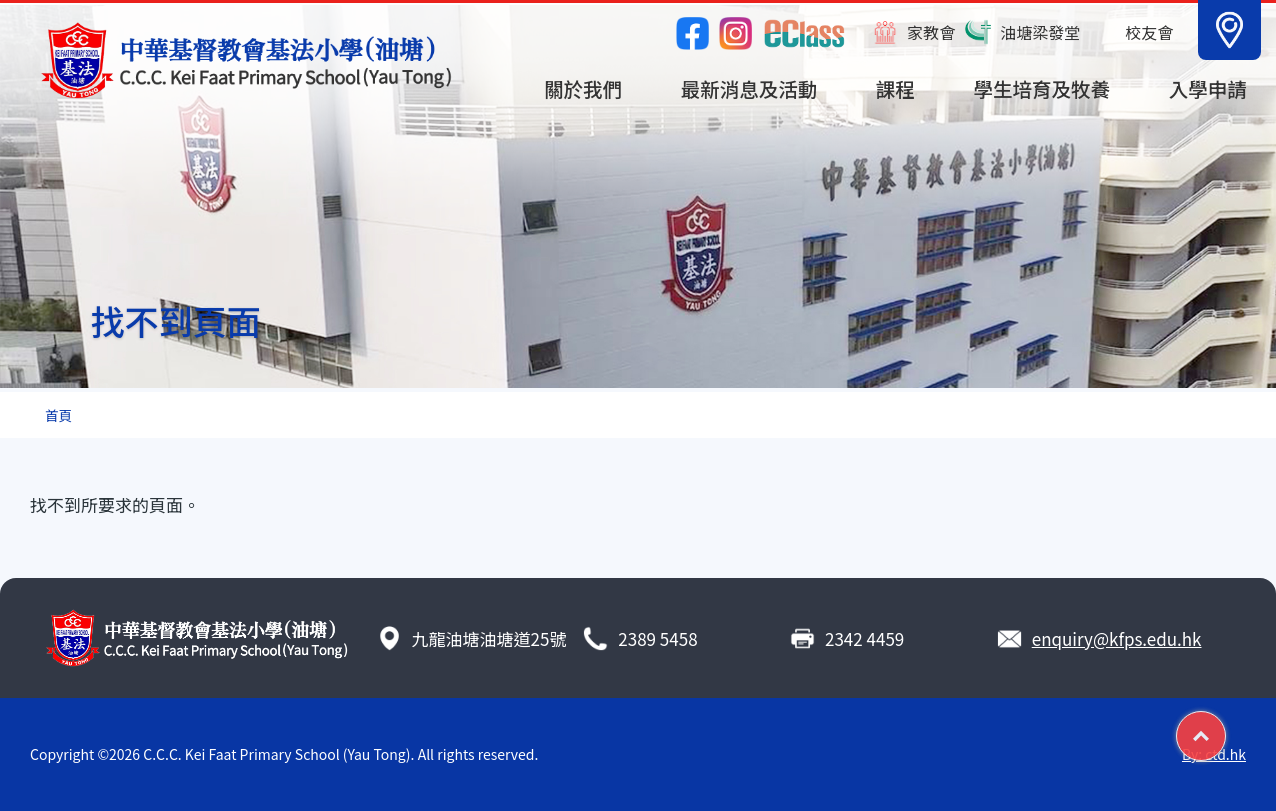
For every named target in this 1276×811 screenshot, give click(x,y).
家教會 (931, 32)
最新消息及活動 (749, 88)
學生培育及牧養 (1042, 88)
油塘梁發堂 (1040, 32)
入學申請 (1208, 88)
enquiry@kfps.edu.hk (1117, 638)
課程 (895, 88)
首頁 (58, 415)
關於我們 (583, 88)
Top (1225, 728)
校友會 (1149, 32)
